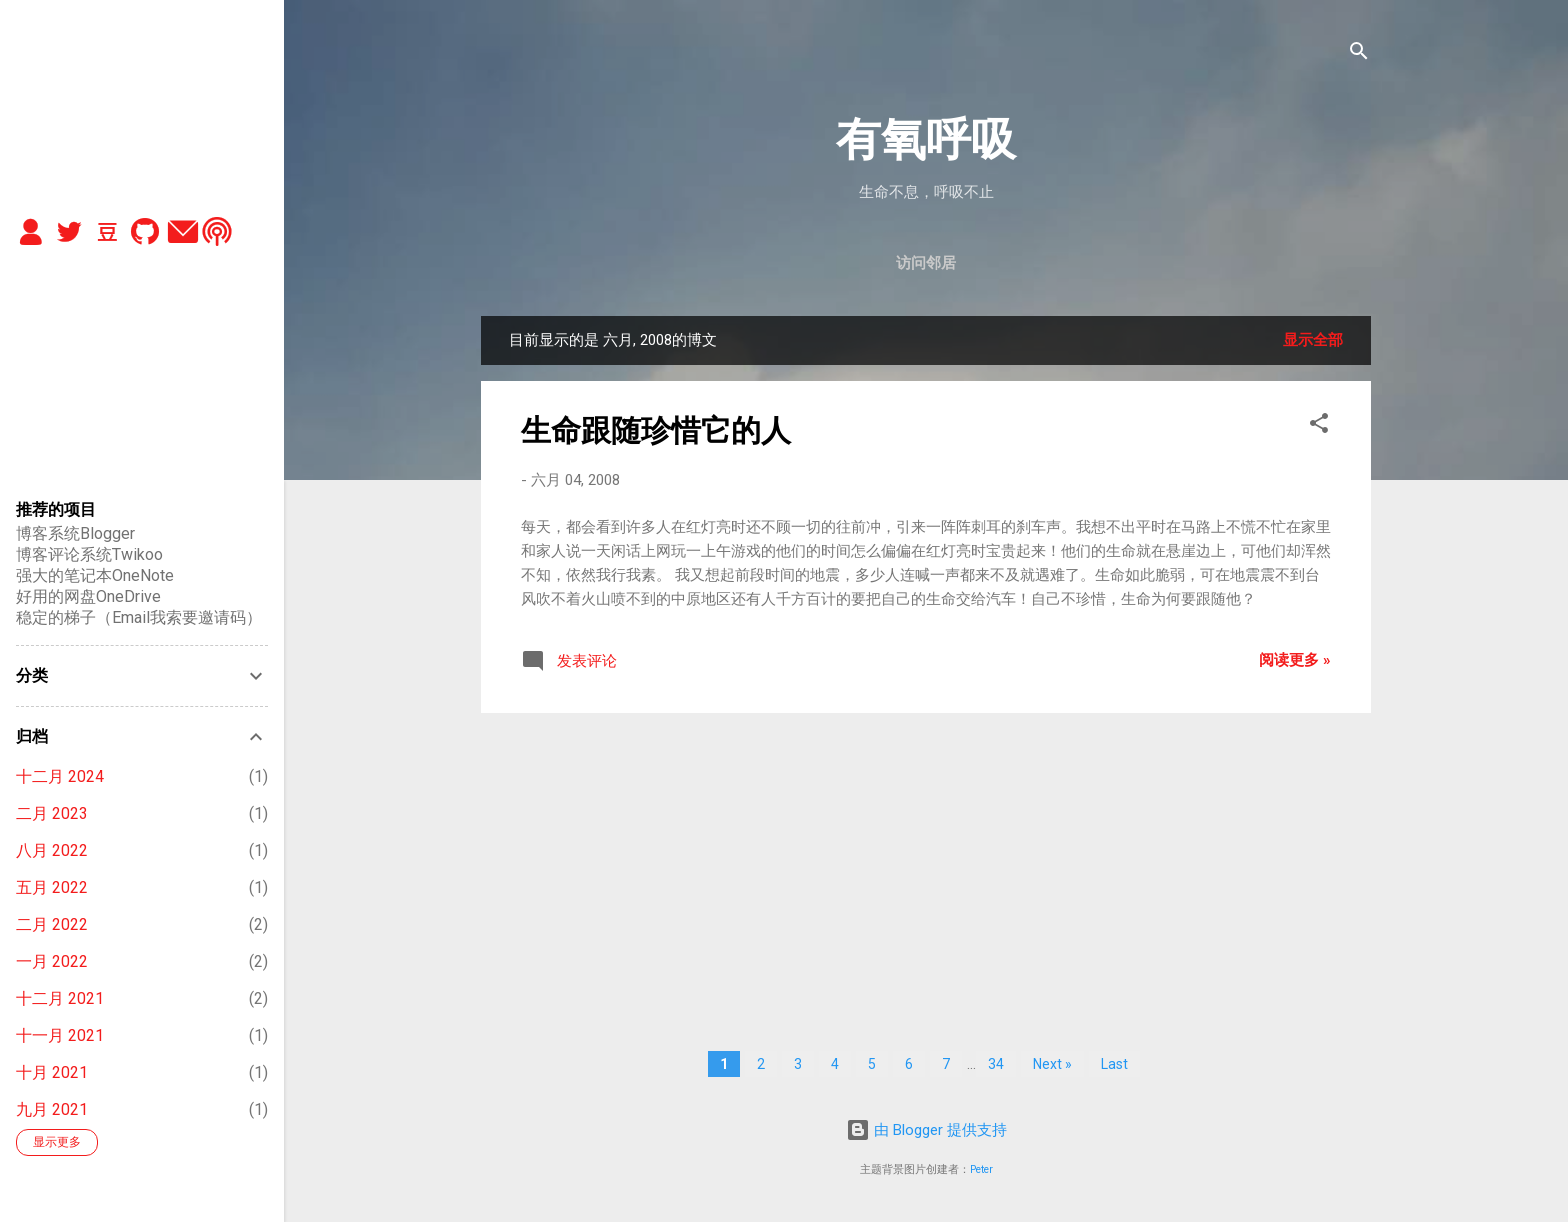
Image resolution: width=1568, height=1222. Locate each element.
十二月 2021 (60, 998)
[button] (1319, 426)
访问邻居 (926, 263)
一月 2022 (52, 961)
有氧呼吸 (926, 139)
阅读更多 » (1295, 660)
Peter (981, 1169)
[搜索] (1359, 54)
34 (996, 1064)
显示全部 (1313, 340)
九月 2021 (52, 1109)
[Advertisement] (926, 869)
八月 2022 (52, 850)
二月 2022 (52, 924)
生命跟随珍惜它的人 (656, 430)
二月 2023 (52, 813)
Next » (1052, 1064)
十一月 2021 (60, 1035)
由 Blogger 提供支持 (926, 1130)
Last (1114, 1064)
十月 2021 (52, 1072)
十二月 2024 (60, 776)
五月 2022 (52, 887)
